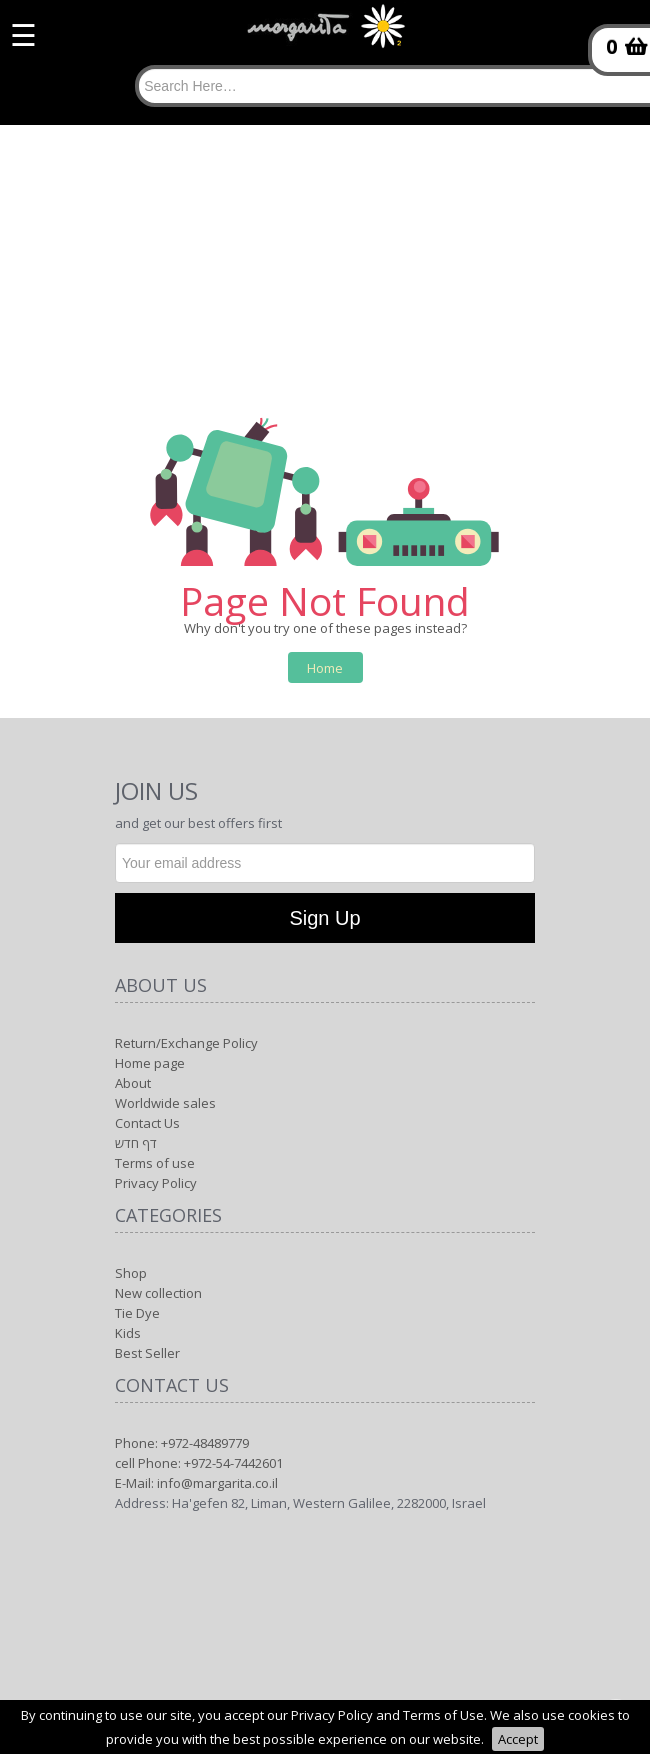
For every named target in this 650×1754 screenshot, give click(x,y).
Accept (518, 1739)
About (133, 1083)
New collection (158, 1293)
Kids (128, 1333)
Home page (150, 1063)
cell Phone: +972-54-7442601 (199, 1463)
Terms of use (155, 1163)
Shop (131, 1273)
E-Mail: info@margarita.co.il (196, 1483)
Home (325, 668)
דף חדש (136, 1143)
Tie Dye (137, 1313)
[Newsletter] (325, 863)
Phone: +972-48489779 (182, 1443)
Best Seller (147, 1353)
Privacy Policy (156, 1183)
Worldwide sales (165, 1103)
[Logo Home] (325, 36)
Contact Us (147, 1123)
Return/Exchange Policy (186, 1043)
